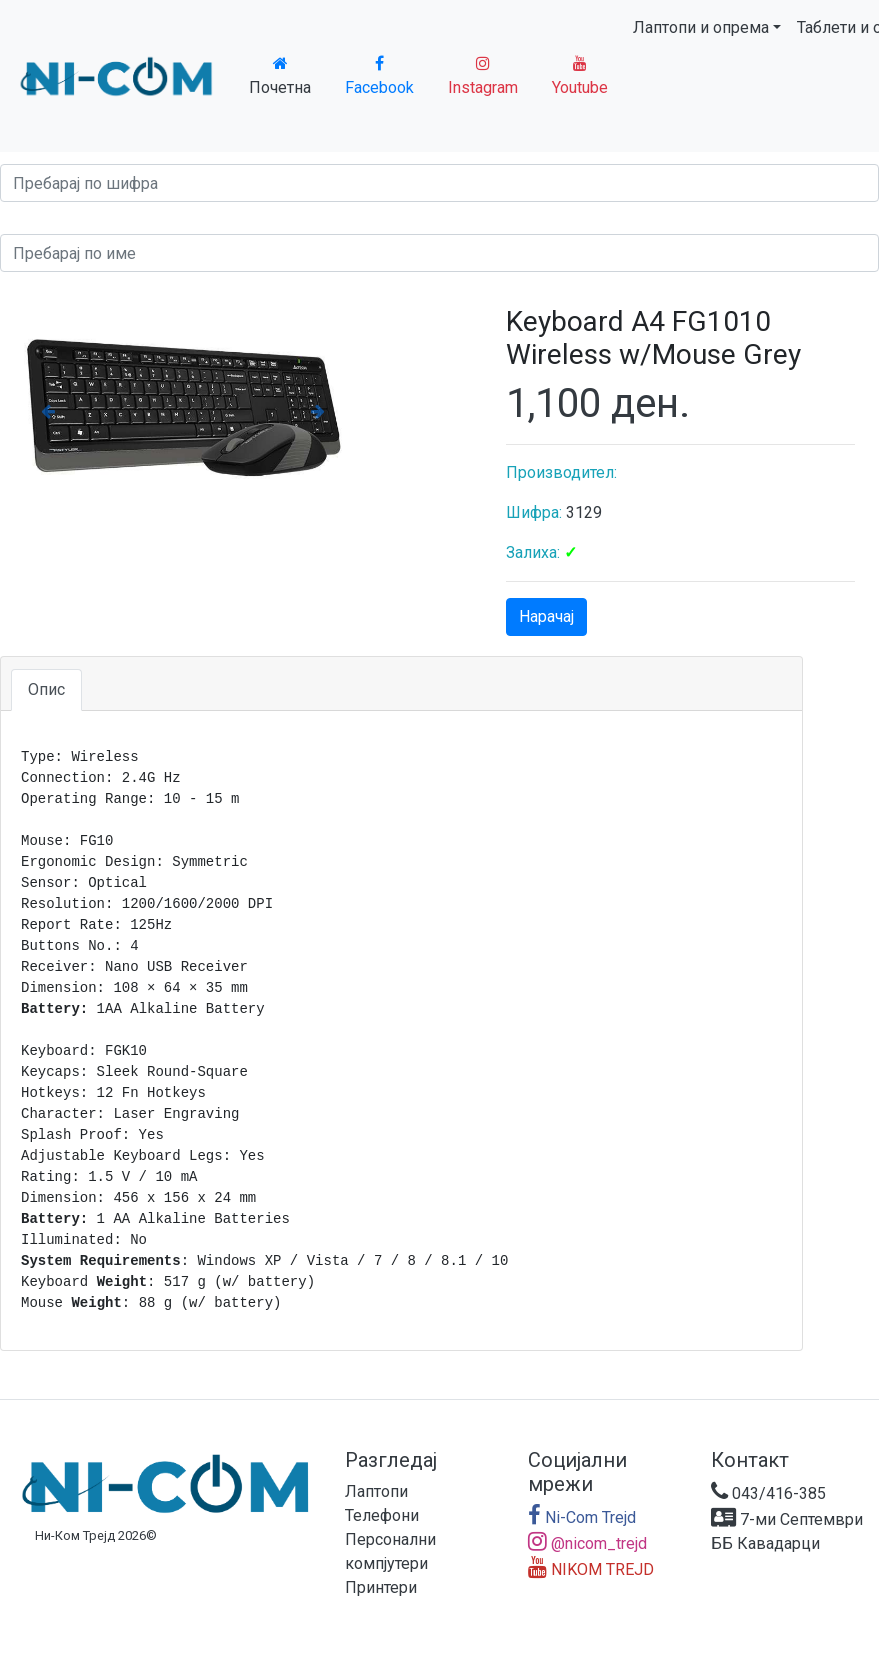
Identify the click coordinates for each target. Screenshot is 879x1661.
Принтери (381, 1587)
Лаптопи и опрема (701, 27)
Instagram (483, 76)
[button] (48, 411)
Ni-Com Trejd (582, 1517)
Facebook (379, 76)
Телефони (382, 1515)
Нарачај (546, 616)
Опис (46, 689)
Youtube (580, 76)
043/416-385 (768, 1493)
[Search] (439, 183)
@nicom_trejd (587, 1543)
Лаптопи (376, 1491)
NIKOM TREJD (591, 1569)
